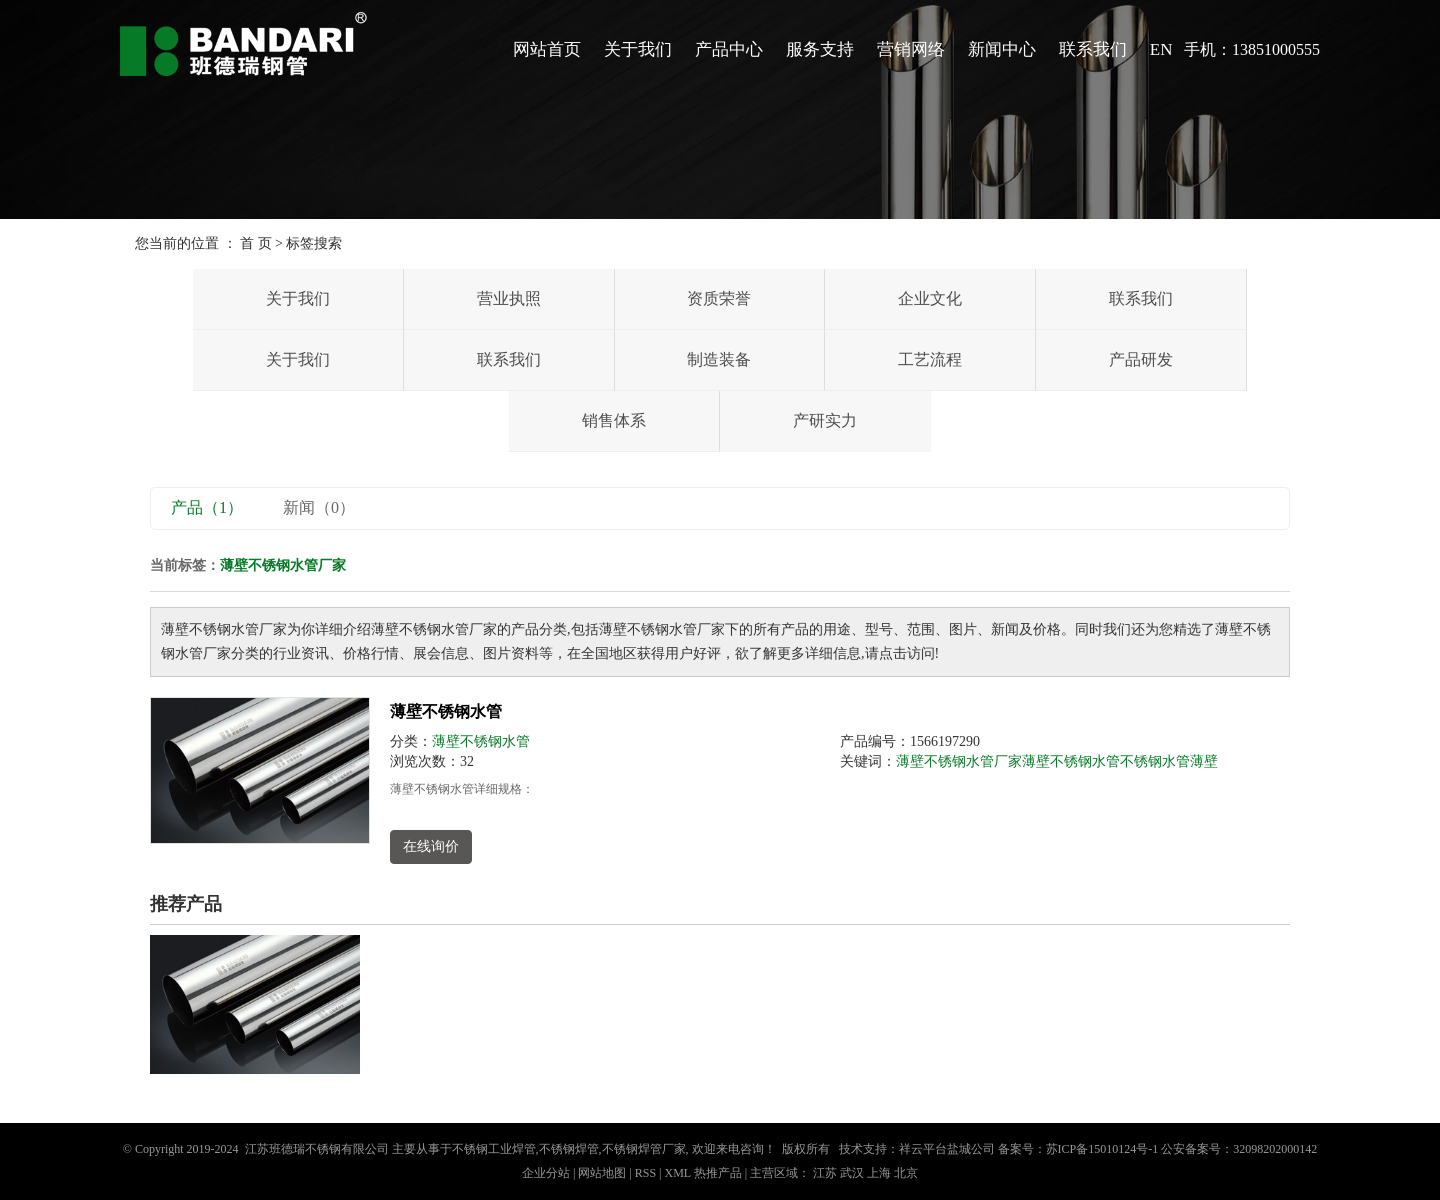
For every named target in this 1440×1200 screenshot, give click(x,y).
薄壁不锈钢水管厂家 (959, 761)
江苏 (825, 1173)
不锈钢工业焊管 (494, 1149)
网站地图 (603, 1173)
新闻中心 (1002, 49)
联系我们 (1093, 49)
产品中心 (729, 49)
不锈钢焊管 (569, 1149)
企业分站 (546, 1173)
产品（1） (207, 507)
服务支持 (820, 49)
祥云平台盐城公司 (947, 1149)
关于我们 (638, 49)
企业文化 (930, 298)
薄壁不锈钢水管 (446, 711)
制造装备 (719, 359)
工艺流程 (930, 359)
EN (1161, 49)
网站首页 (547, 49)
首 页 (256, 243)
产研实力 (825, 420)
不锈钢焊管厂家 (644, 1149)
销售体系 (614, 420)
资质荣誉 (719, 298)
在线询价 (431, 846)
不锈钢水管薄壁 (1169, 761)
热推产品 (718, 1173)
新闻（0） (319, 507)
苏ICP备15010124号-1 (1102, 1149)
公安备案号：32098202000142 (1239, 1149)
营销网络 (911, 49)
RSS (645, 1173)
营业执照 (509, 298)
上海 (879, 1173)
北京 (906, 1173)
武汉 (852, 1173)
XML (677, 1173)
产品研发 (1141, 359)
